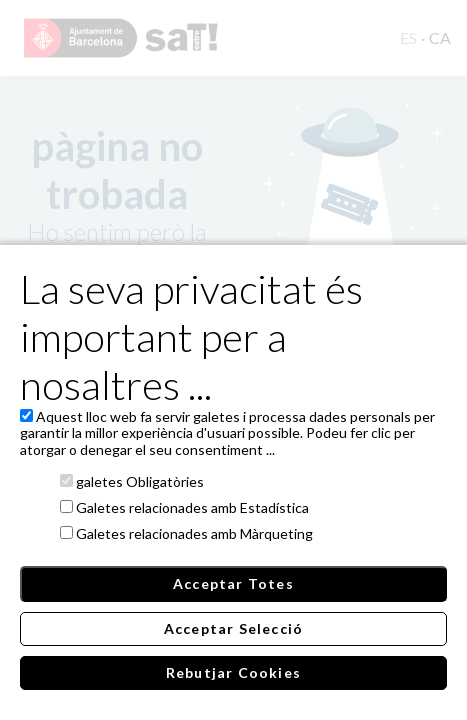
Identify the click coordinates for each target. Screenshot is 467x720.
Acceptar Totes (233, 583)
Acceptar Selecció (233, 628)
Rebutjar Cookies (233, 672)
